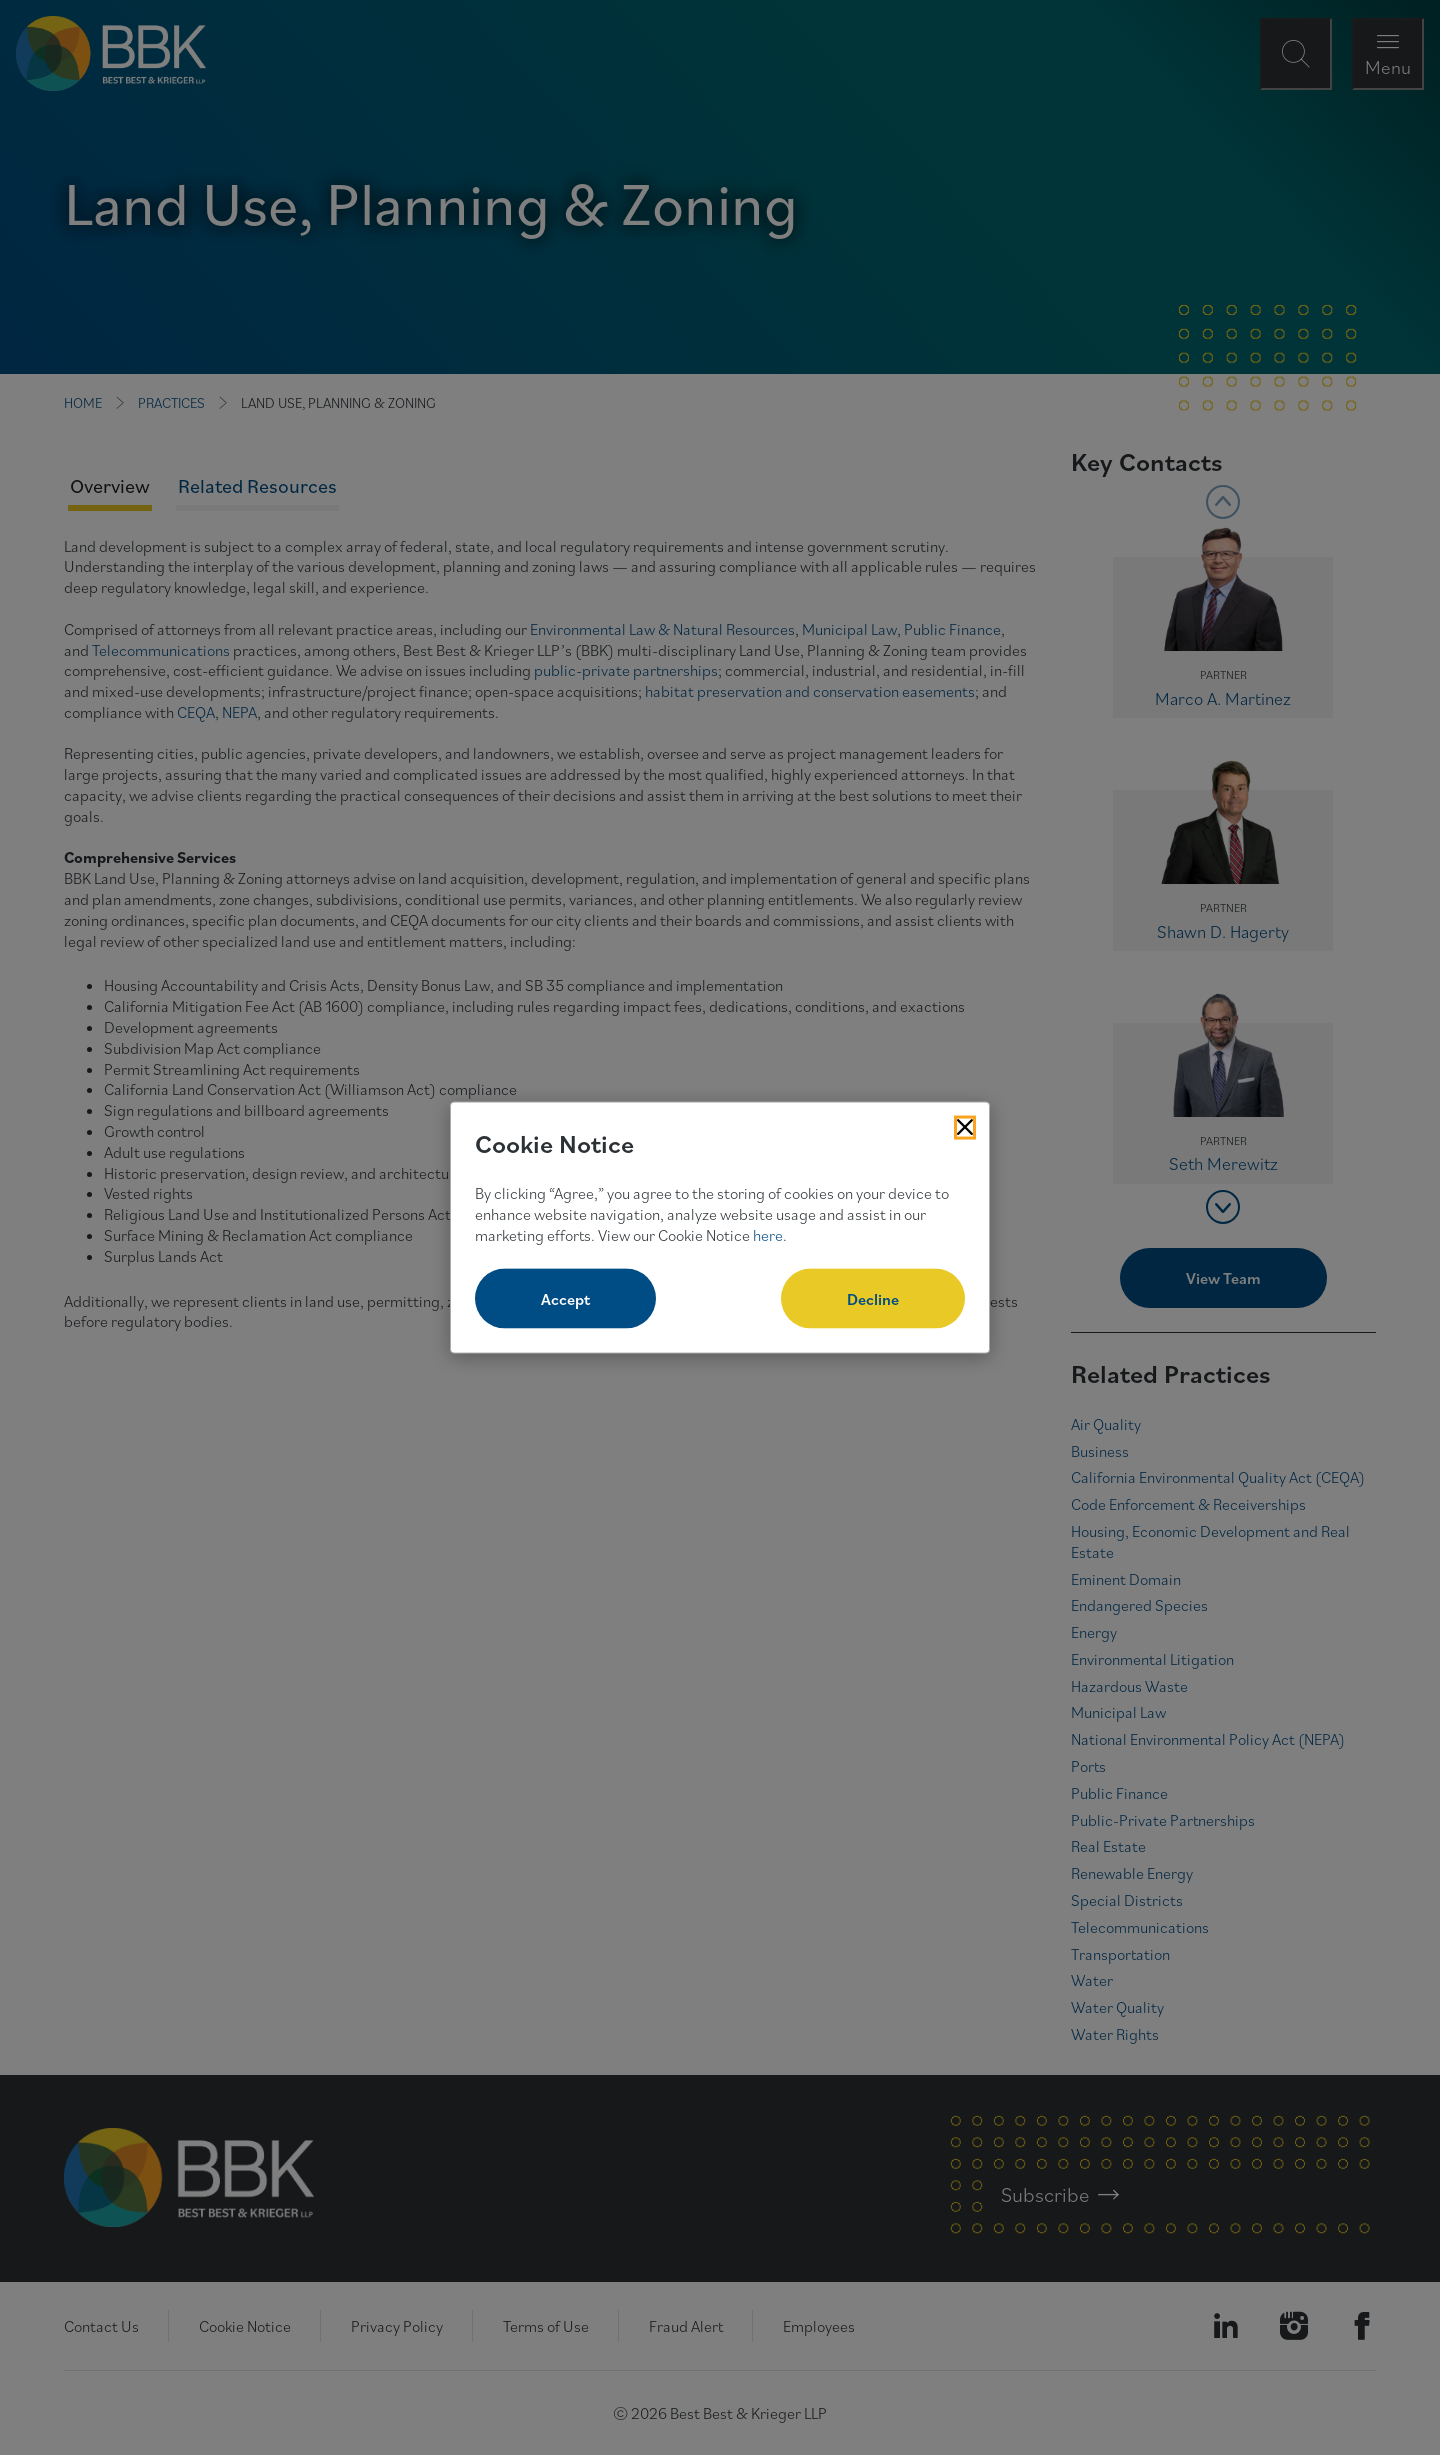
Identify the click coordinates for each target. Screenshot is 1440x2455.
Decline (873, 1299)
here (768, 1234)
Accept (565, 1299)
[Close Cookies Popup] (965, 1127)
